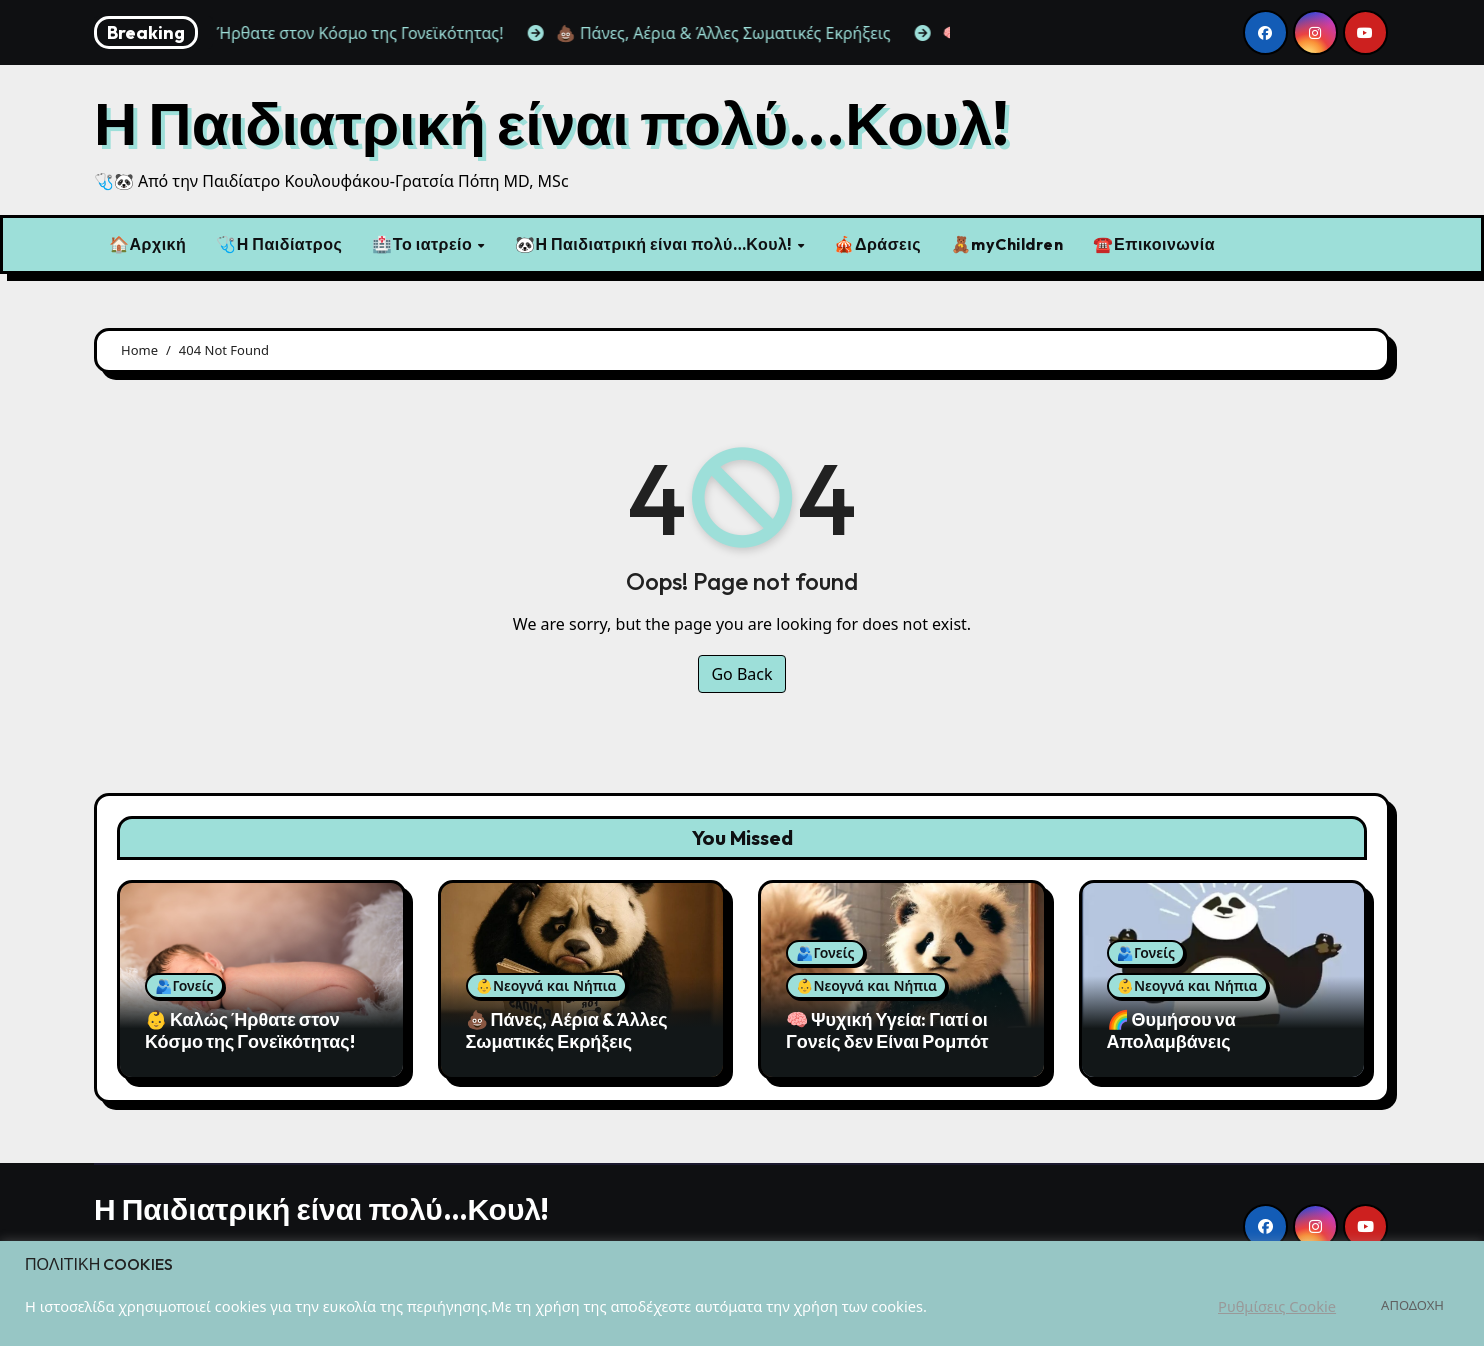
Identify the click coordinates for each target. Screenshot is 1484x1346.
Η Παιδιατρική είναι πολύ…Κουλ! (321, 1209)
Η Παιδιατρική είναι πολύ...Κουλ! (551, 123)
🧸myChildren (1007, 244)
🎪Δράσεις (877, 244)
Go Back (741, 674)
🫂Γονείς (184, 985)
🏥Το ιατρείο (424, 244)
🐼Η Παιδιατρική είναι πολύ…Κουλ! (655, 244)
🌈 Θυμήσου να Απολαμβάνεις (1171, 1030)
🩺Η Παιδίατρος (279, 244)
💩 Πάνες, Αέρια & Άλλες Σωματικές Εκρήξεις (567, 1030)
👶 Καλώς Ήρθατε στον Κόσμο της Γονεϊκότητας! (250, 1030)
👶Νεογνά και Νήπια (546, 985)
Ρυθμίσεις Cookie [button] (1277, 1306)
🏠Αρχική (147, 244)
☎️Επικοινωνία (1154, 244)
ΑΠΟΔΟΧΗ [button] (1412, 1305)
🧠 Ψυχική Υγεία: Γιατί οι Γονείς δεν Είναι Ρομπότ (887, 1030)
